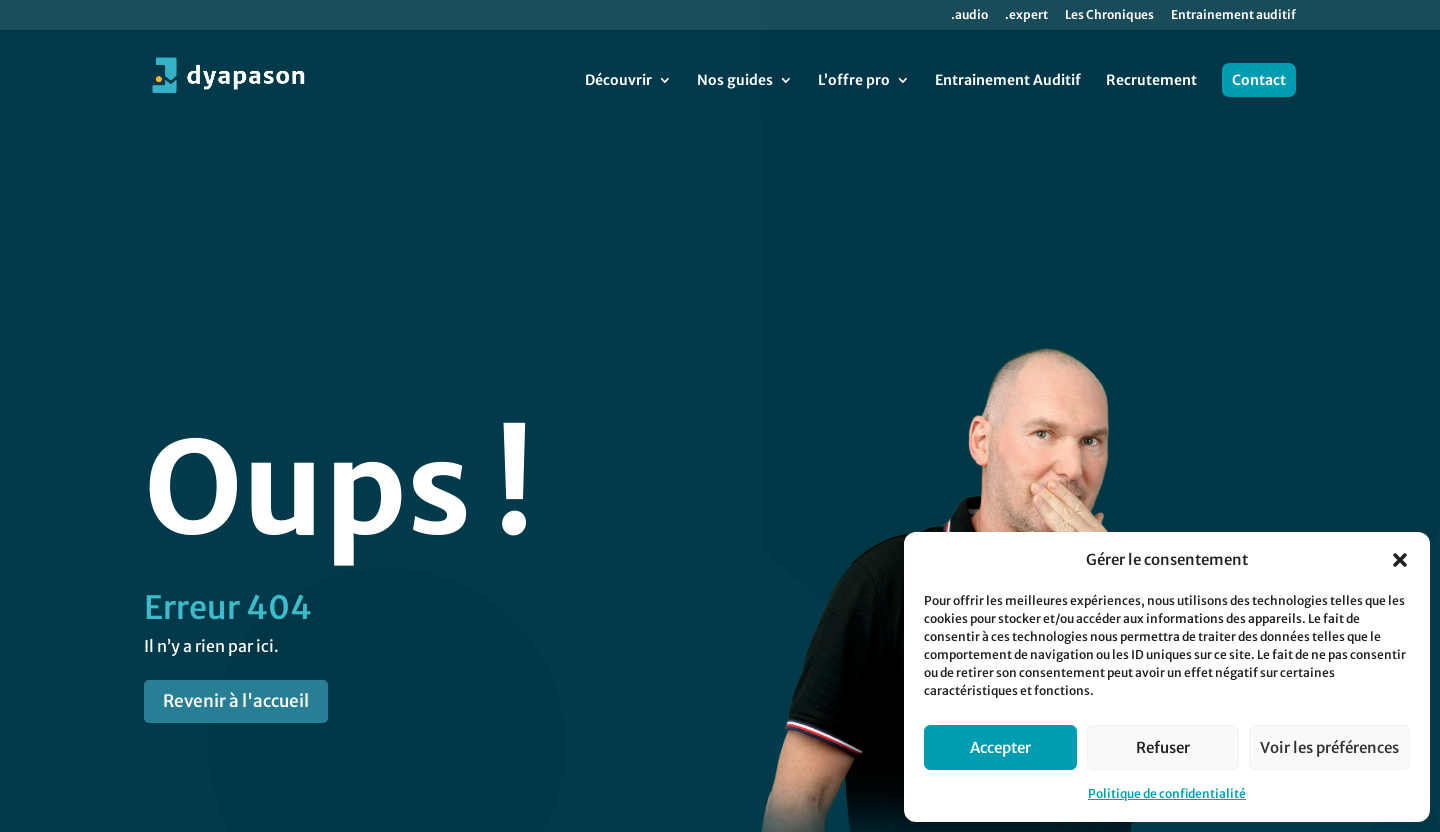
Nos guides (735, 81)
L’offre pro (854, 81)
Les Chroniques (1109, 15)
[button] (1400, 560)
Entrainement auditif (1233, 15)
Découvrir (618, 81)
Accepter (1000, 747)
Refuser (1163, 747)
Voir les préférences (1329, 747)
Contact (1259, 80)
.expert (1026, 15)
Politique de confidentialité (1167, 793)
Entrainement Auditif (1008, 81)
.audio (969, 15)
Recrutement (1151, 81)
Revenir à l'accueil (236, 612)
